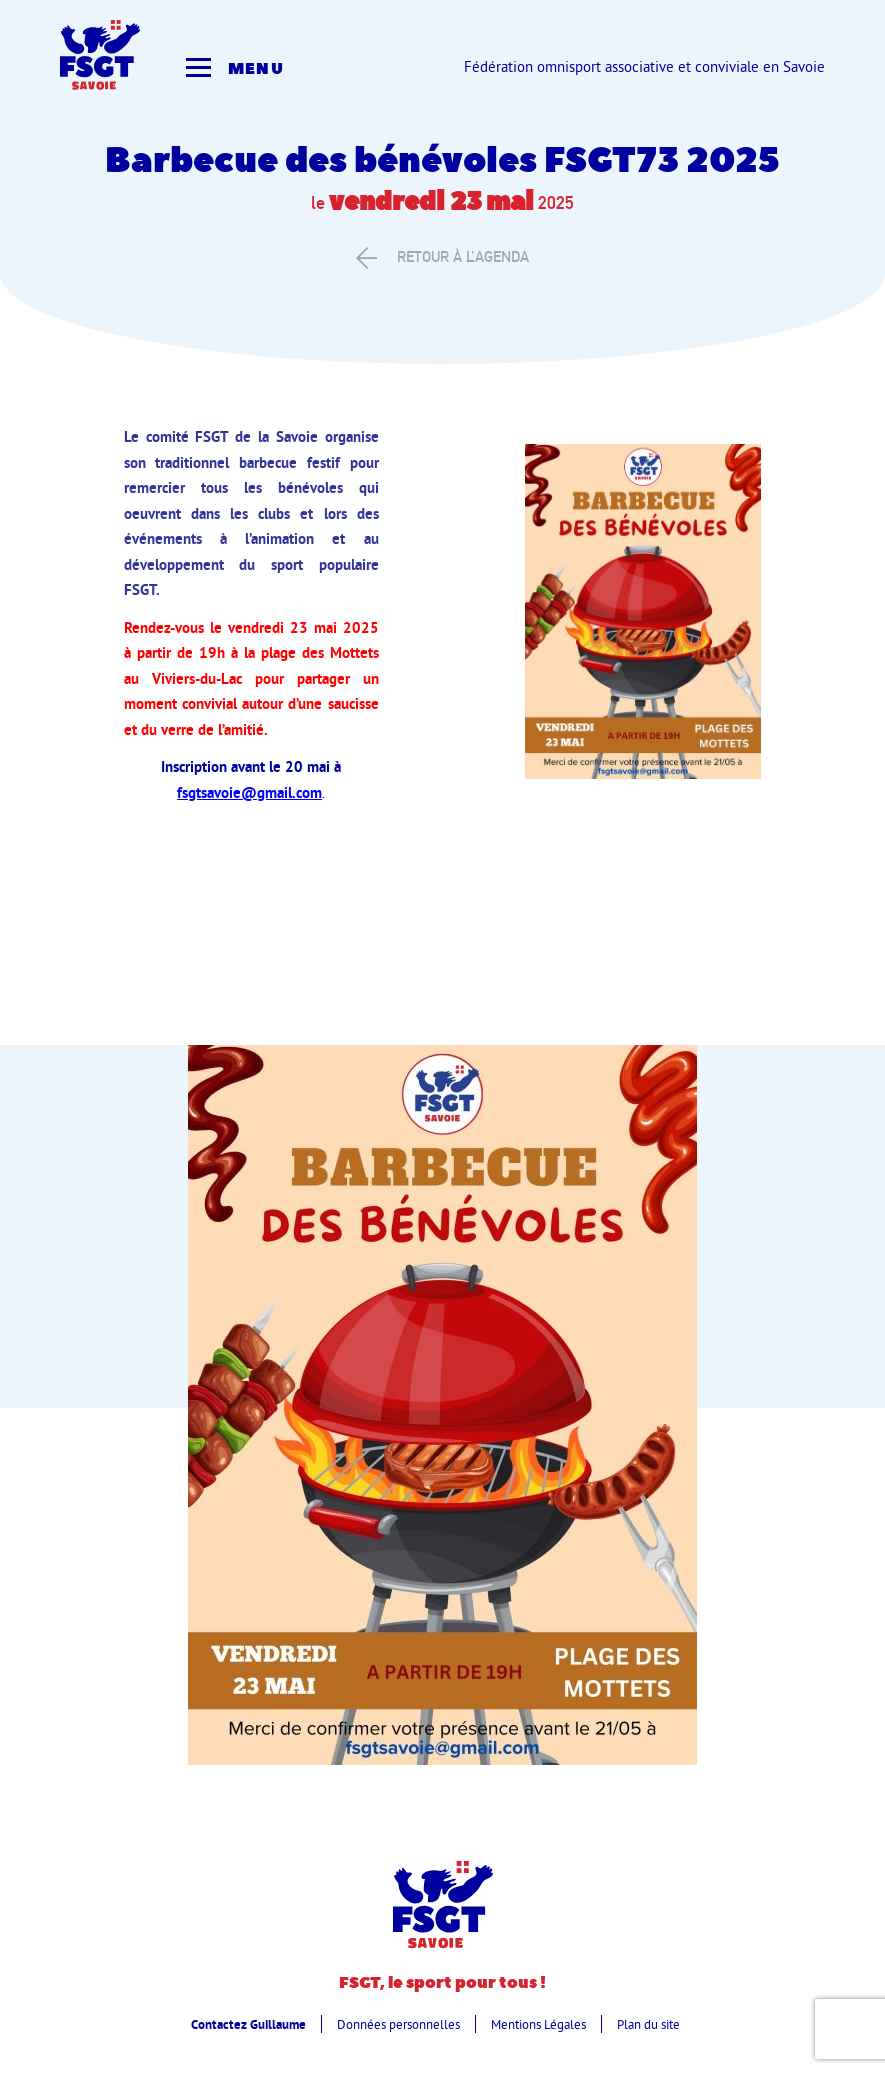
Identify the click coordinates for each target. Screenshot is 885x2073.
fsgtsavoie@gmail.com (249, 792)
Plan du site (648, 2024)
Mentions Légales (538, 2024)
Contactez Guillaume (248, 2024)
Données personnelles (398, 2024)
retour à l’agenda (442, 257)
